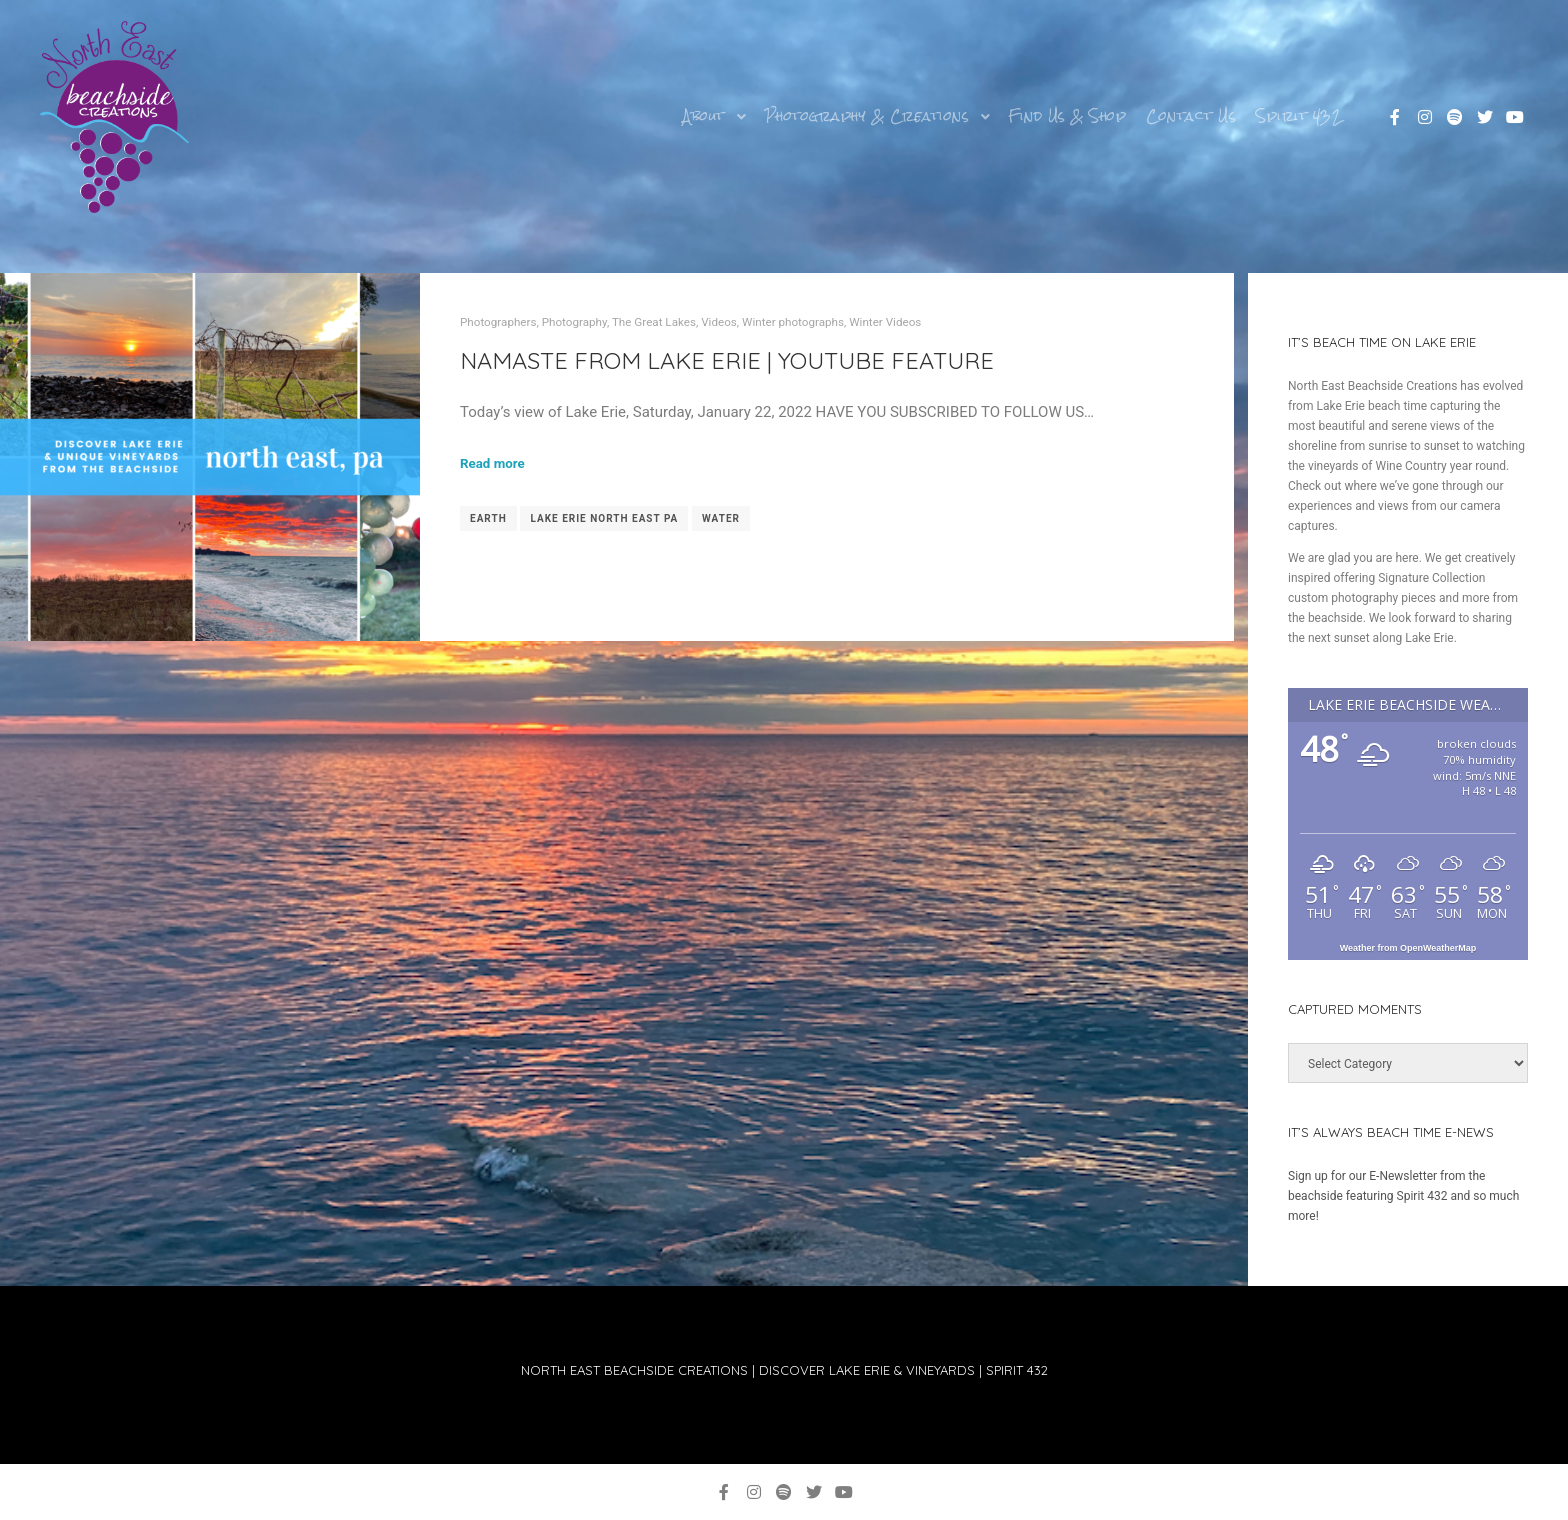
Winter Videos (885, 322)
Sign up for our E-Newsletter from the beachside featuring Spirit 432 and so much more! (1403, 1196)
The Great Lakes (654, 322)
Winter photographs (793, 322)
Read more (492, 463)
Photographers (498, 322)
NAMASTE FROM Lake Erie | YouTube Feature (727, 360)
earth (488, 518)
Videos (719, 322)
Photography (574, 322)
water (721, 518)
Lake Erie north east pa (604, 518)
